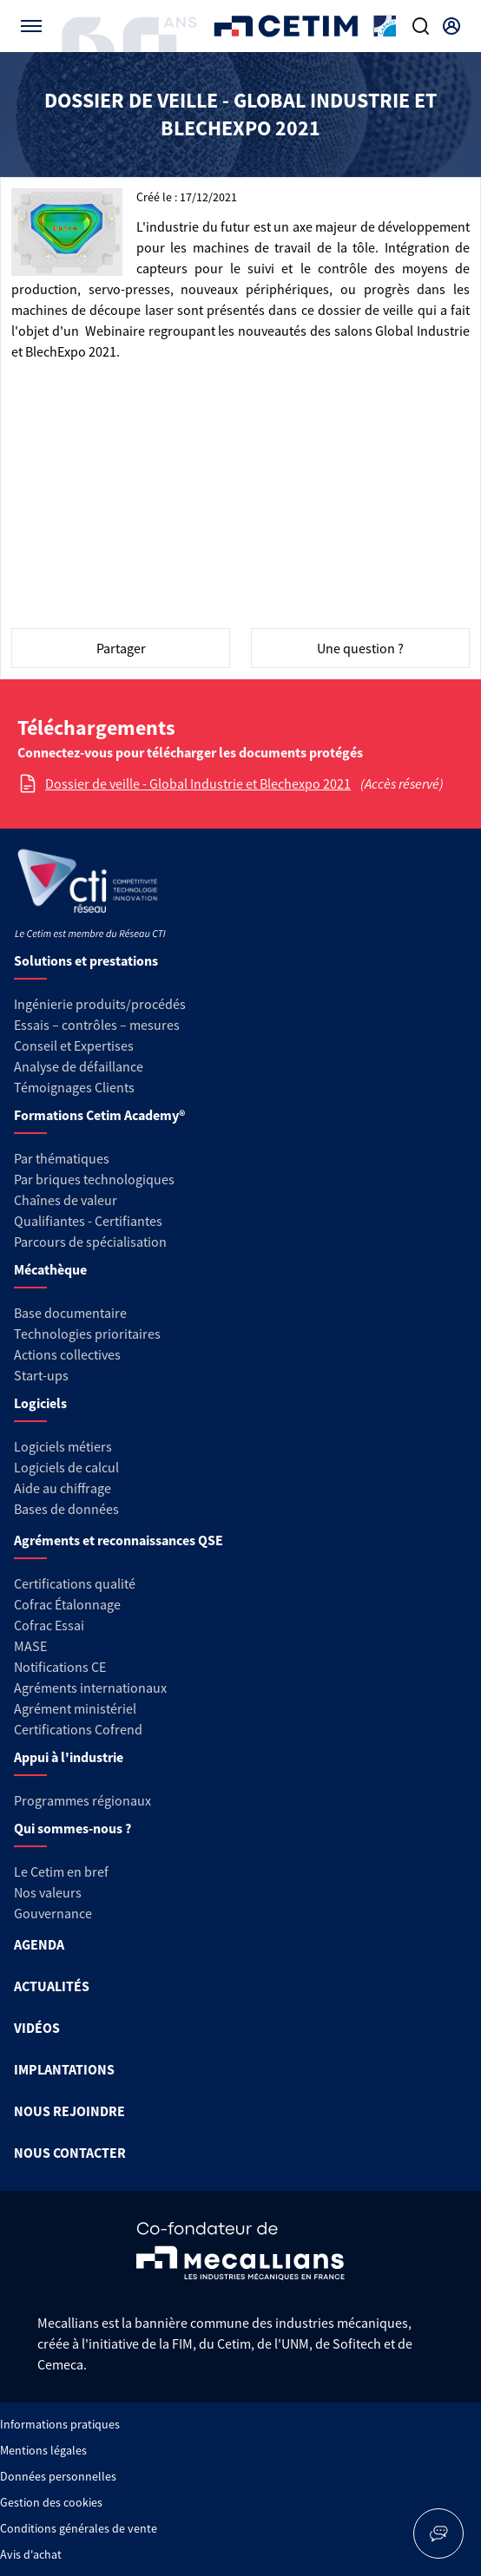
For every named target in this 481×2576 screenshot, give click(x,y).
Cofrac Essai (49, 1625)
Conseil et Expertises (74, 1045)
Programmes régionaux (82, 1800)
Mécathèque (50, 1269)
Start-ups (41, 1375)
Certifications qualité (74, 1583)
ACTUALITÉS (51, 1986)
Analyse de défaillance (78, 1066)
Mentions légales (43, 2450)
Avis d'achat (31, 2554)
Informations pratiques (60, 2424)
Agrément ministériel (75, 1708)
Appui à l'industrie (68, 1757)
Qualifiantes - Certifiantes (88, 1220)
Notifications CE (60, 1666)
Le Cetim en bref (61, 1871)
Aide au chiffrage (62, 1488)
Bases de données (66, 1508)
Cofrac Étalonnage (67, 1604)
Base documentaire (70, 1312)
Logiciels (40, 1403)
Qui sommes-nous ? (72, 1828)
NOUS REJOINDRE (69, 2111)
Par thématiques (61, 1158)
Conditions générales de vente (78, 2528)
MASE (30, 1646)
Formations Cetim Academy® (99, 1115)
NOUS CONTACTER (70, 2152)
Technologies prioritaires (87, 1333)
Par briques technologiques (94, 1179)
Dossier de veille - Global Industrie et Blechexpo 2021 (198, 783)
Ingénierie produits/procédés (100, 1004)
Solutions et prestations (86, 960)
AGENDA (39, 1944)
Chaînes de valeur (65, 1200)
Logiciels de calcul (66, 1467)
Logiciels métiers (63, 1446)
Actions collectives (67, 1354)
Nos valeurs (48, 1892)
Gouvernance (53, 1913)
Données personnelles (58, 2476)
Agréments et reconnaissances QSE (118, 1540)
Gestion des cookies (51, 2502)
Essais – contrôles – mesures (97, 1024)
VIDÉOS (37, 2027)
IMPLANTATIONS (64, 2069)
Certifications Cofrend (78, 1729)
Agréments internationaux (90, 1687)
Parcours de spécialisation (90, 1241)
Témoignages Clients (74, 1087)
